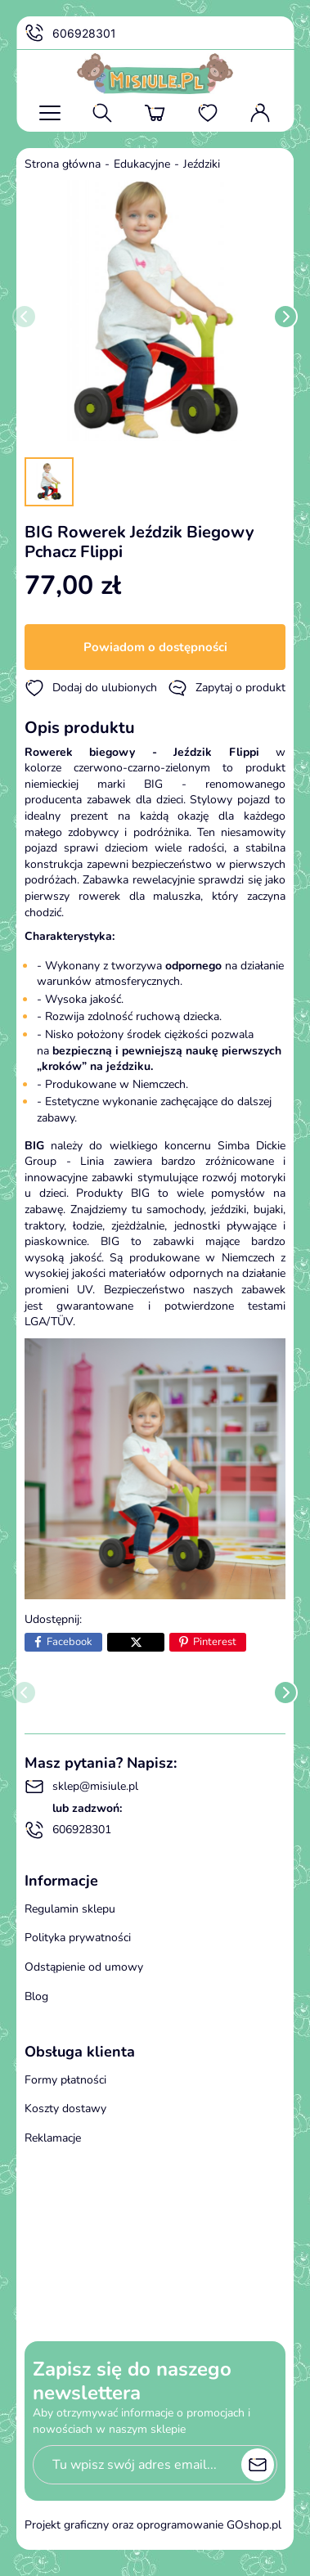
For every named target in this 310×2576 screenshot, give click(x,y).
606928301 (70, 33)
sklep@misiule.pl (81, 1786)
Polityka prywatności (78, 1937)
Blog (36, 1996)
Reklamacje (53, 2138)
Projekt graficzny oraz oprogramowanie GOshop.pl (153, 2525)
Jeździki (201, 164)
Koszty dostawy (65, 2108)
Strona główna (63, 164)
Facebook (69, 1641)
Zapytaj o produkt (226, 688)
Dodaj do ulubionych (91, 688)
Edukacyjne (142, 164)
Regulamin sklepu (70, 1909)
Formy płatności (65, 2080)
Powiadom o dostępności (155, 647)
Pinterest (214, 1641)
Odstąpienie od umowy (84, 1967)
